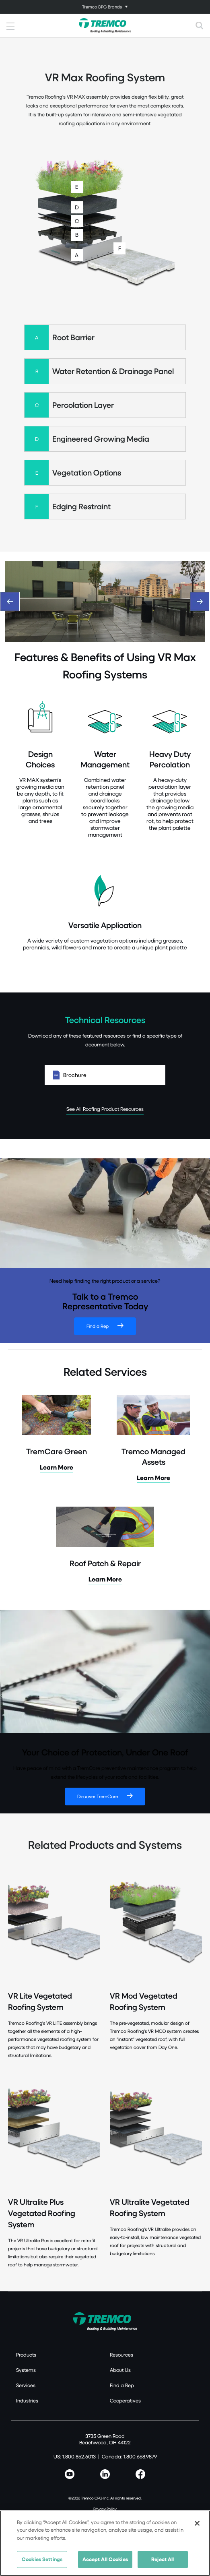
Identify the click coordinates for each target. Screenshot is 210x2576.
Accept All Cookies (105, 2559)
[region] (105, 2543)
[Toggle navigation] (105, 7)
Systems (26, 2370)
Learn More (56, 1467)
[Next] (200, 601)
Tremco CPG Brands (102, 6)
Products (26, 2354)
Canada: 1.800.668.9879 (129, 2456)
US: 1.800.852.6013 (75, 2456)
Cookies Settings (42, 2559)
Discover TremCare (97, 1796)
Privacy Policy (105, 2508)
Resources (121, 2354)
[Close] (197, 2523)
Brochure (105, 1075)
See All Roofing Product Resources (105, 1109)
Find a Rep (97, 1326)
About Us (120, 2370)
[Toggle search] (199, 25)
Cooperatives (125, 2400)
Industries (27, 2400)
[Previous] (10, 601)
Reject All (162, 2559)
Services (25, 2385)
